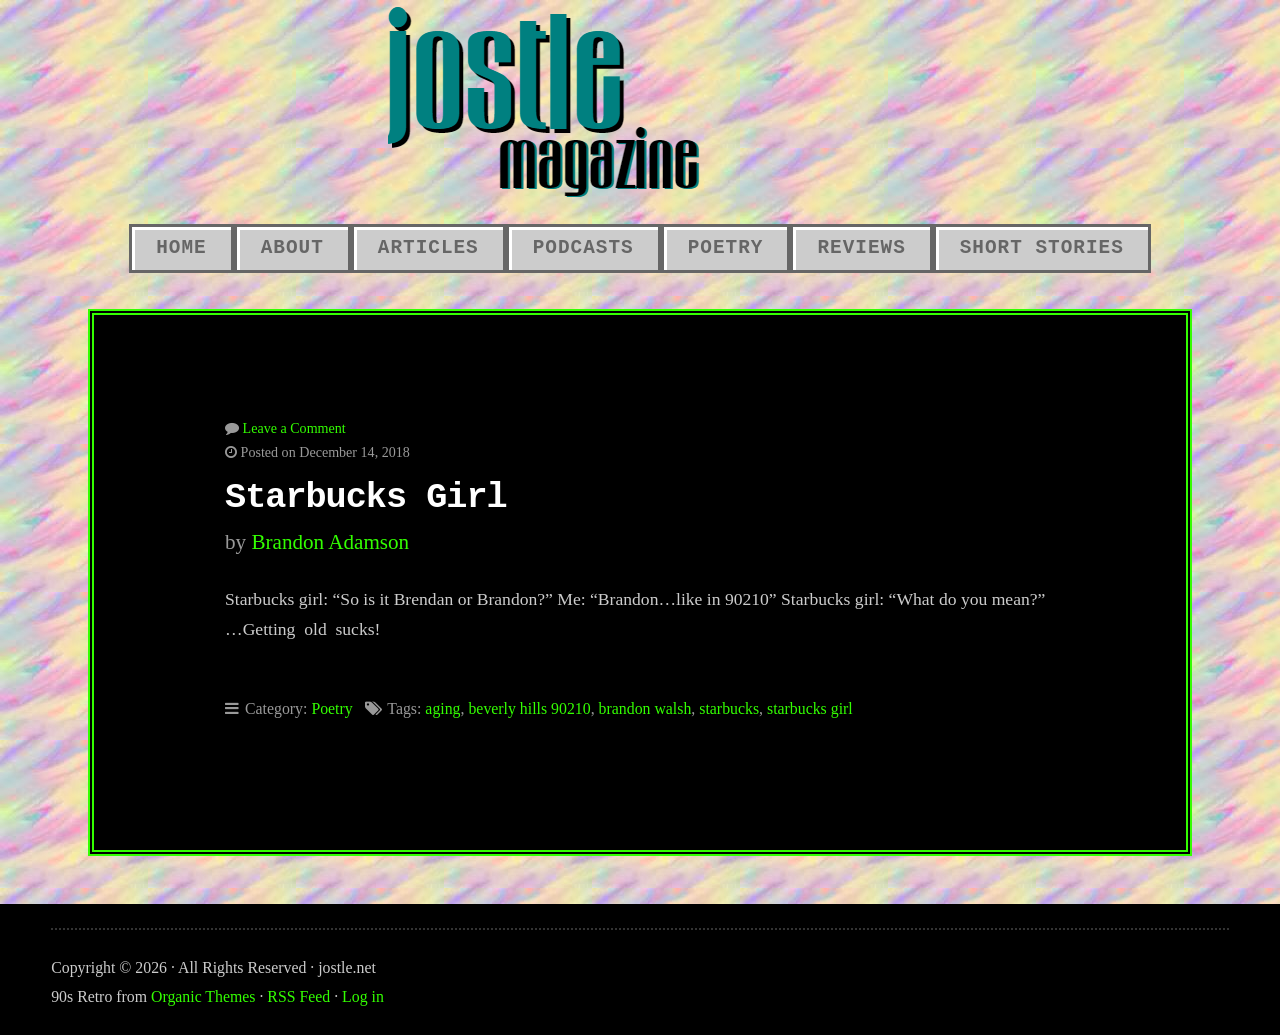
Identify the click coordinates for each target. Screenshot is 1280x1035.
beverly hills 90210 (529, 708)
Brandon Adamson (330, 542)
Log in (363, 996)
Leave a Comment (294, 428)
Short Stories (1042, 248)
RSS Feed (298, 996)
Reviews (861, 248)
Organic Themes (203, 996)
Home (181, 248)
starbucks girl (810, 708)
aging (442, 708)
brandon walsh (645, 708)
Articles (428, 248)
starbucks (729, 708)
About (292, 248)
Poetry (726, 248)
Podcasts (583, 248)
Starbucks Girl (366, 498)
